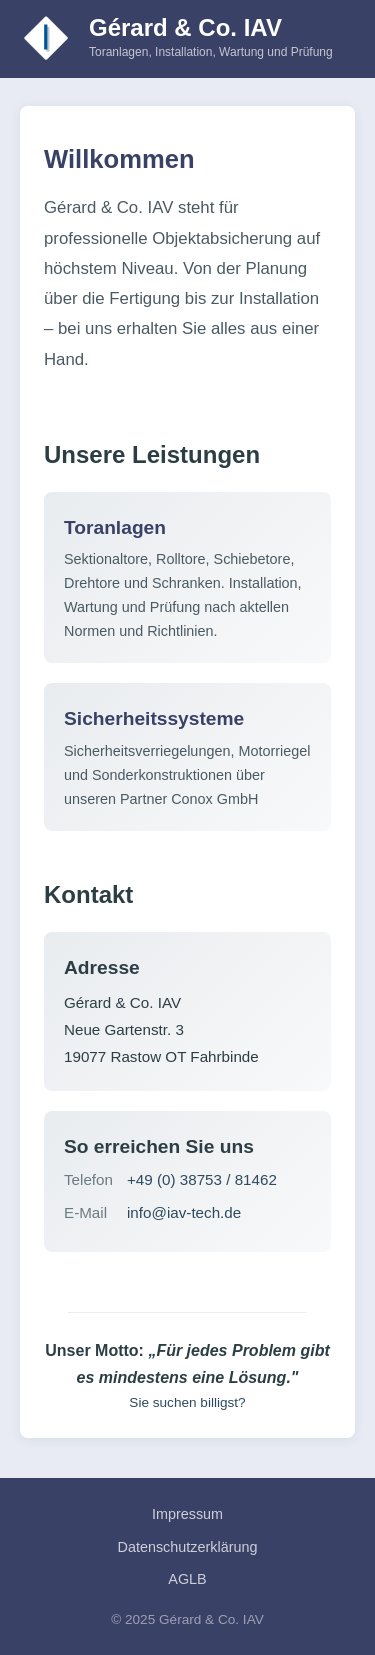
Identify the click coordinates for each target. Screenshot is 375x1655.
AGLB (187, 1579)
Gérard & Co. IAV (185, 27)
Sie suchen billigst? (187, 1402)
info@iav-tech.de (184, 1212)
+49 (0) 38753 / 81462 (202, 1179)
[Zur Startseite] (46, 38)
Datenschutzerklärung (188, 1547)
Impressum (187, 1514)
